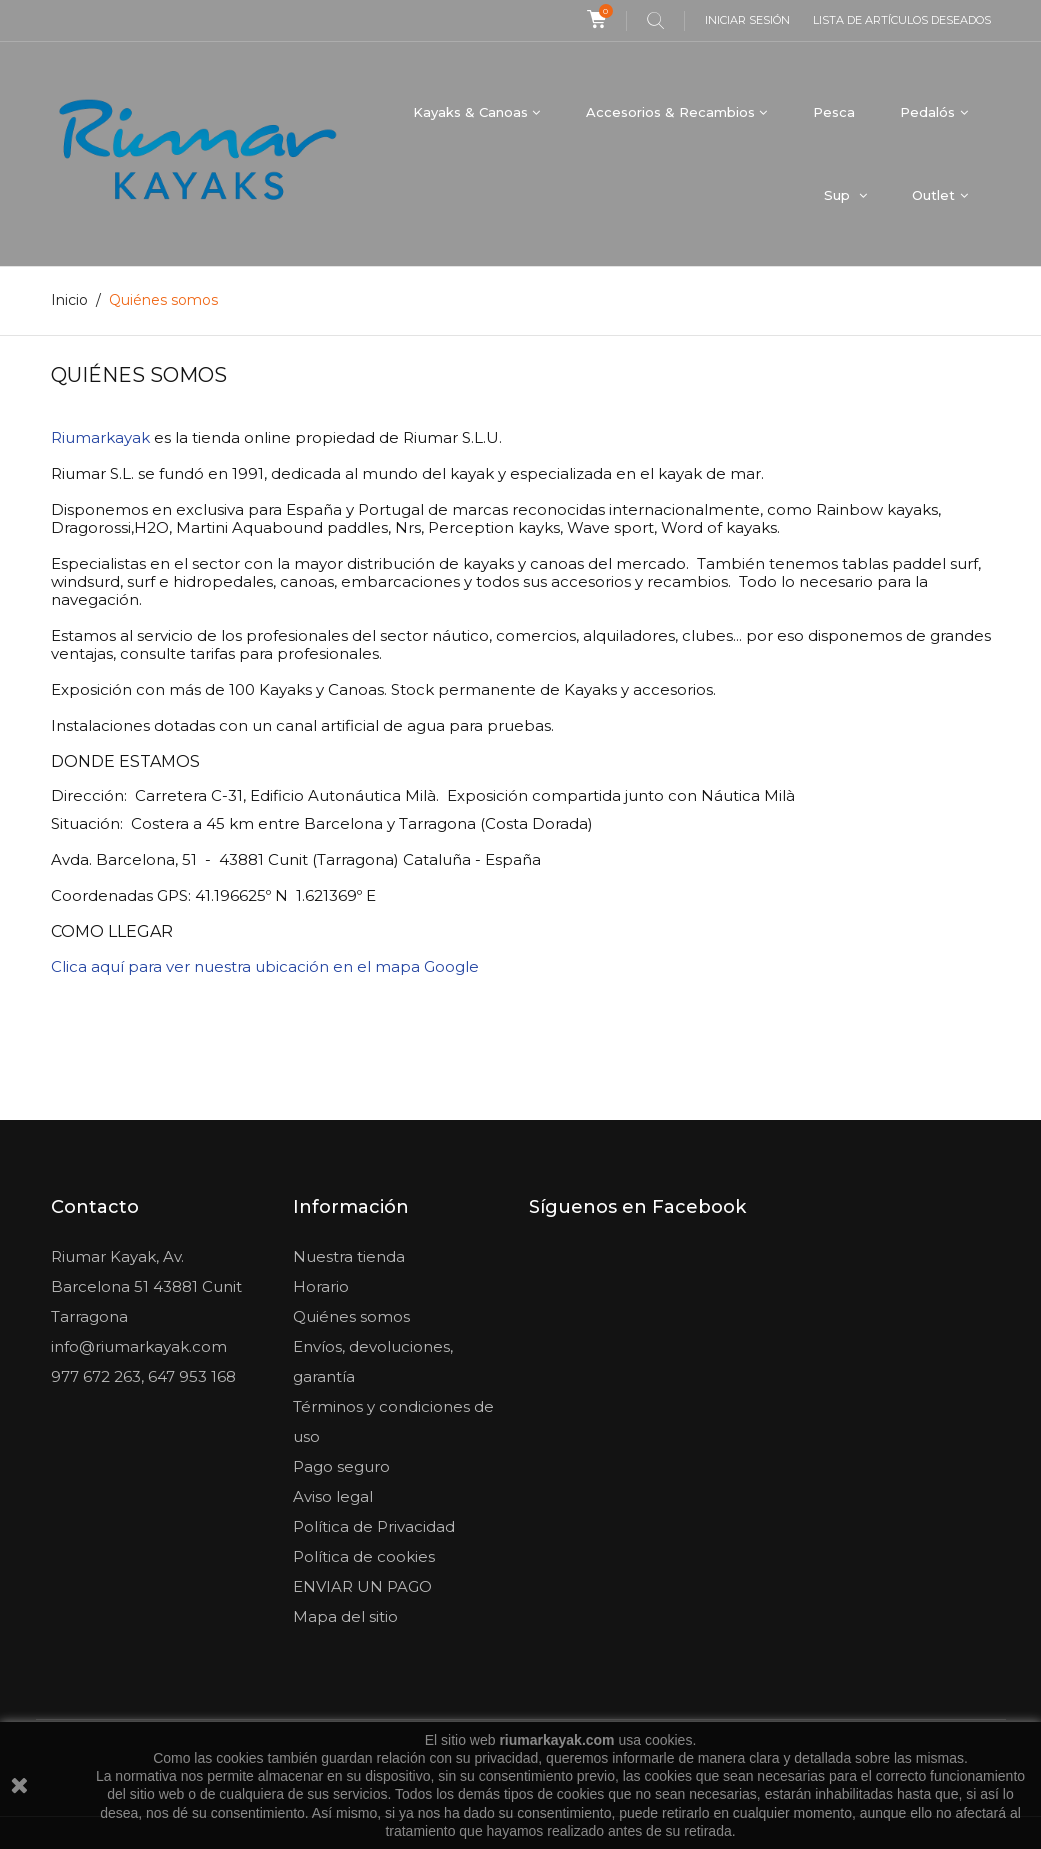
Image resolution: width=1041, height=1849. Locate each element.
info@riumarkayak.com (139, 1346)
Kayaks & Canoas (470, 112)
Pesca (834, 112)
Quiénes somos (351, 1316)
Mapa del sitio (345, 1616)
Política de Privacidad (374, 1526)
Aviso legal (333, 1496)
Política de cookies (364, 1556)
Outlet (933, 195)
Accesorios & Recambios (670, 112)
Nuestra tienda (349, 1256)
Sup (839, 195)
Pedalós (927, 112)
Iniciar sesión (747, 20)
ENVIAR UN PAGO (362, 1586)
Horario (321, 1286)
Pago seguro (341, 1466)
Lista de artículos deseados (902, 20)
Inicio (69, 300)
